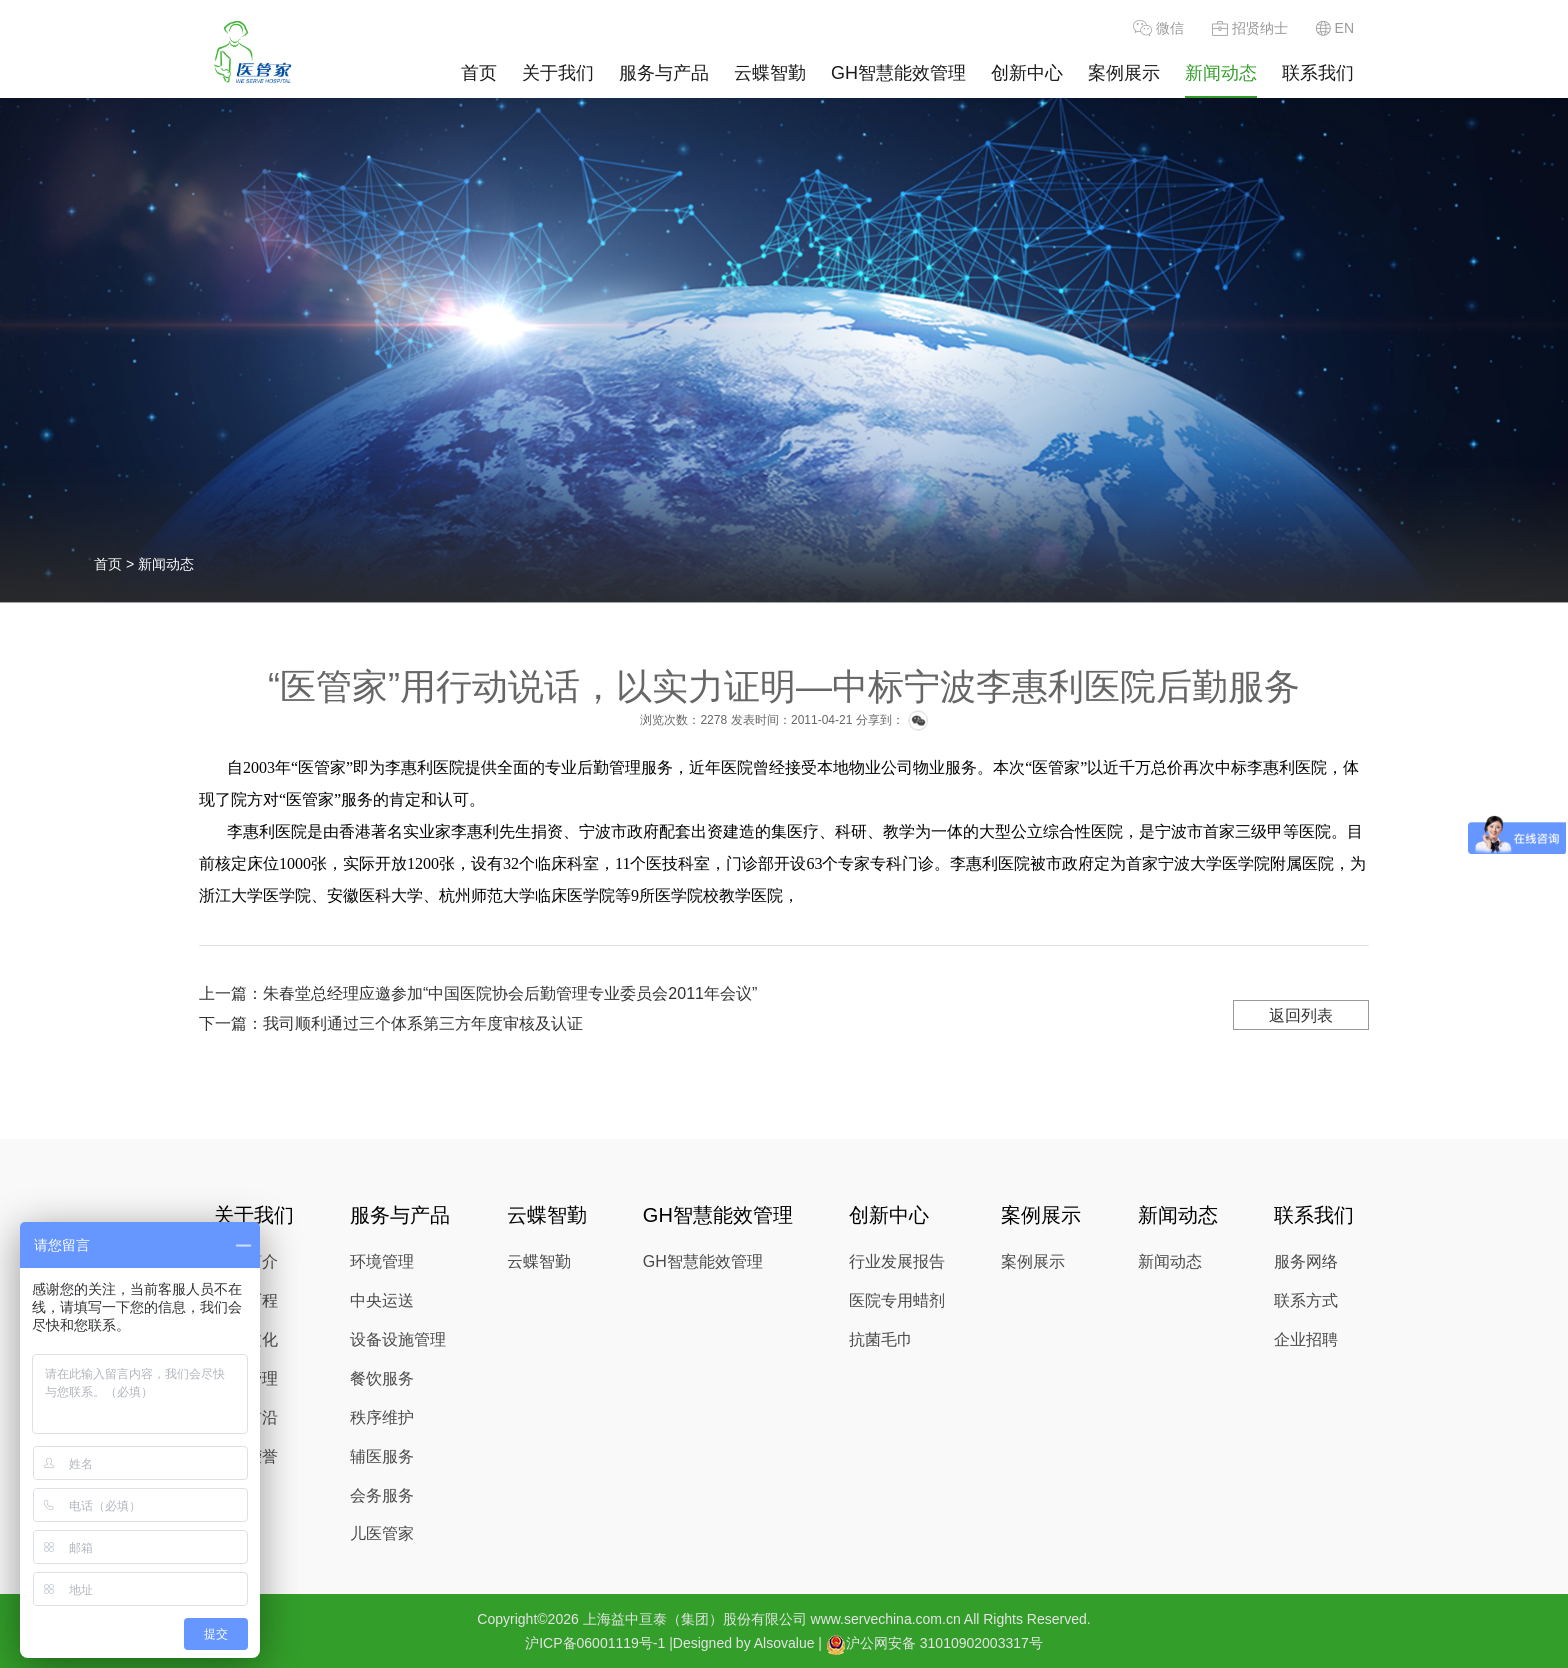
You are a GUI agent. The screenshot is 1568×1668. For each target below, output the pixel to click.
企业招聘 (1306, 1339)
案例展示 (1124, 73)
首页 (479, 73)
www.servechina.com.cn (886, 1619)
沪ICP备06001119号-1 (595, 1643)
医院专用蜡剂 (897, 1300)
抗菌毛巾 (881, 1339)
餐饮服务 (382, 1378)
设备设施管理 (398, 1339)
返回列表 (1301, 1015)
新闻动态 (1221, 73)
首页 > (116, 564)
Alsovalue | (788, 1643)
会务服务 (382, 1495)
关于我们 (558, 73)
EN (1335, 28)
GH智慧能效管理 (898, 73)
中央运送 (382, 1300)
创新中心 (1027, 73)
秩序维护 (382, 1417)
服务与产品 (664, 73)
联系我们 (1318, 73)
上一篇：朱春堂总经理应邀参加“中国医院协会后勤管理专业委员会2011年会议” (478, 993)
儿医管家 (382, 1533)
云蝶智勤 (770, 73)
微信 (1158, 28)
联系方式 (1306, 1300)
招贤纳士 (1250, 28)
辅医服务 (382, 1456)
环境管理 (382, 1261)
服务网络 (1306, 1261)
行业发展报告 (897, 1261)
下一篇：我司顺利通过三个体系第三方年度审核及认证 (391, 1023)
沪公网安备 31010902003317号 (934, 1644)
